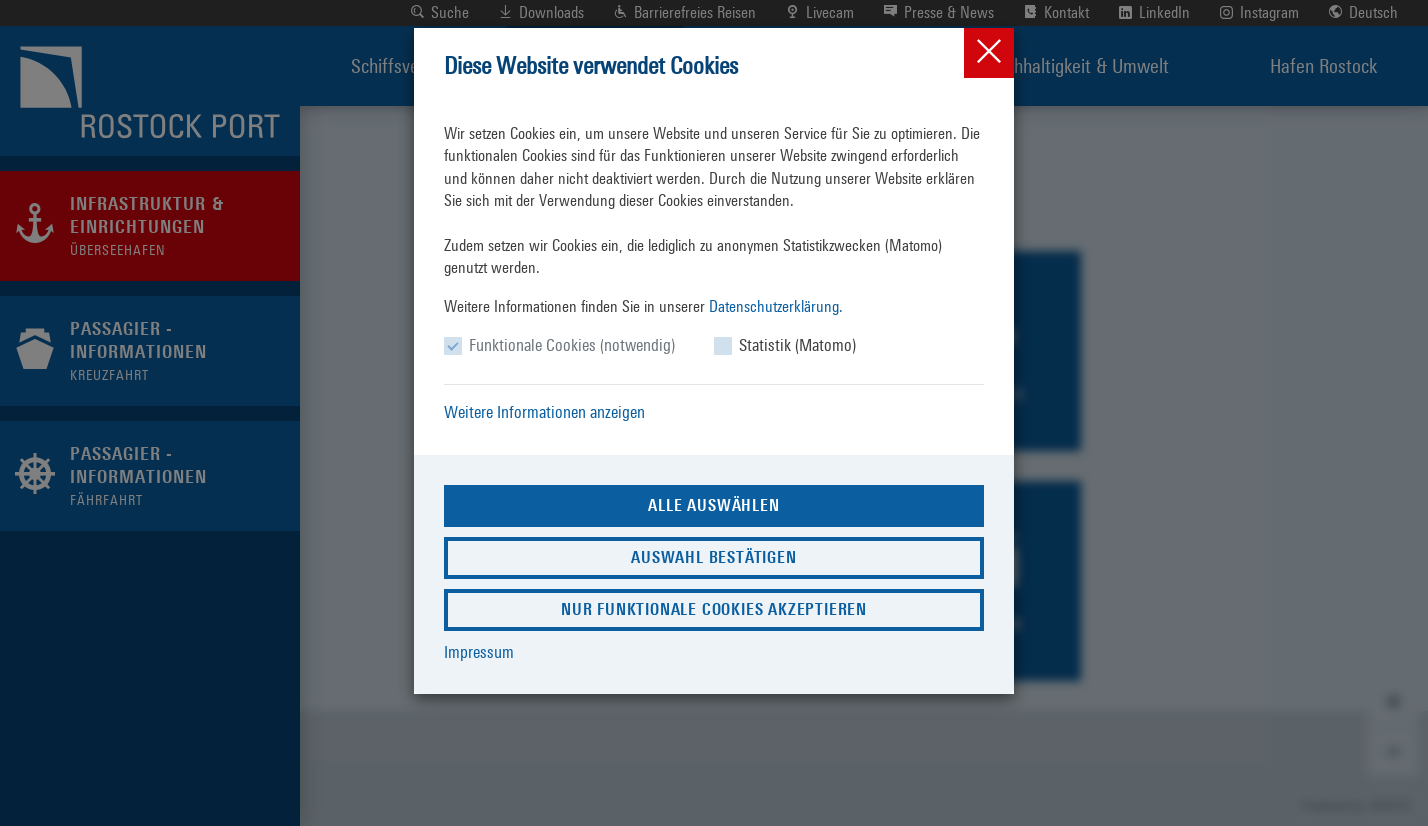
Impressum (479, 652)
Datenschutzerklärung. (776, 306)
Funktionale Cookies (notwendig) (572, 345)
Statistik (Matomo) (797, 345)
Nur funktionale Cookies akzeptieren (714, 609)
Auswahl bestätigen (713, 557)
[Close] (989, 53)
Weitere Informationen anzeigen (544, 412)
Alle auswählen (713, 505)
